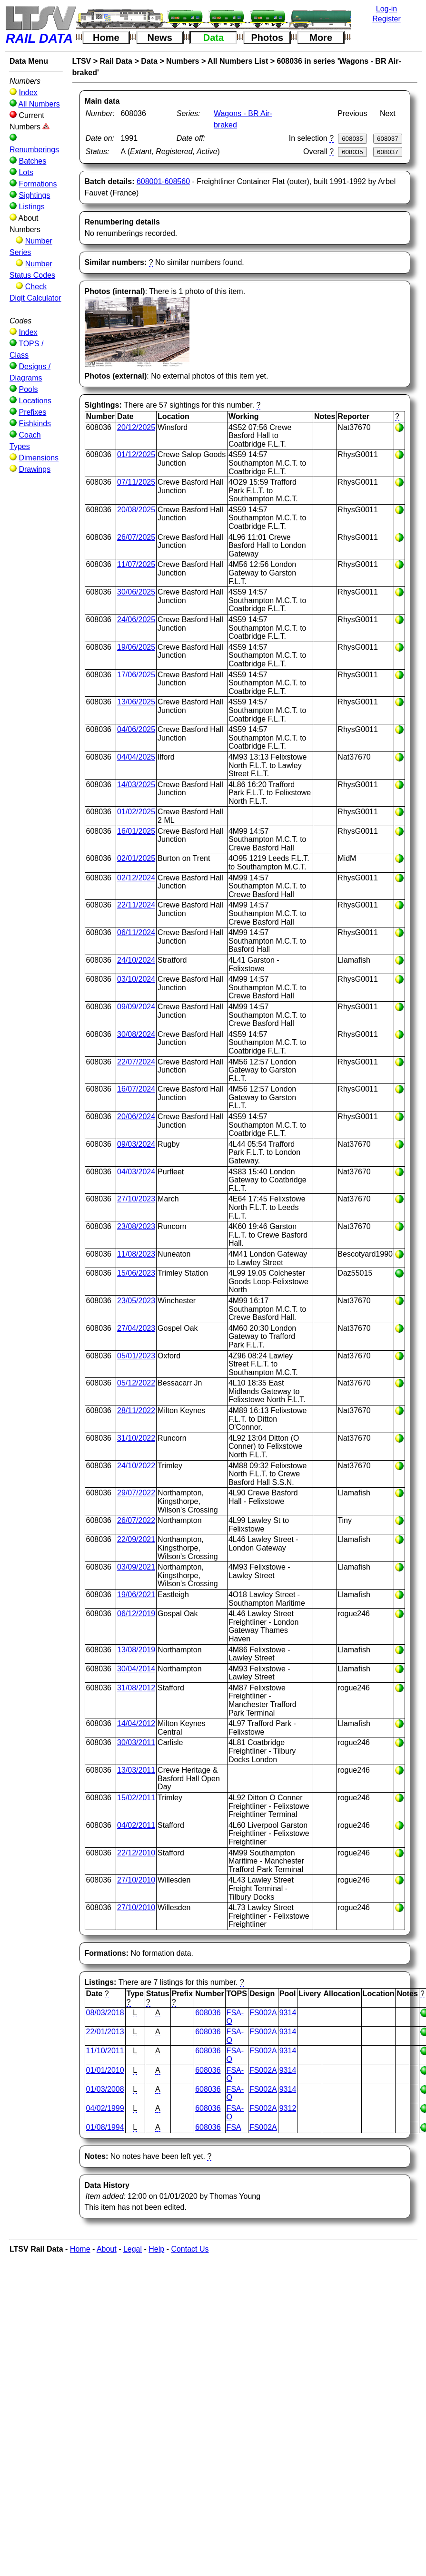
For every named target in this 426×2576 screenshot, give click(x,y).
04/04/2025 (136, 757)
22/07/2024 (136, 1062)
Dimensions (39, 458)
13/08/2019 (136, 1650)
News (160, 37)
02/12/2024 (136, 878)
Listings (31, 207)
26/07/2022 (136, 1520)
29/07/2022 (136, 1493)
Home (106, 37)
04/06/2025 (136, 729)
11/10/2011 (105, 2051)
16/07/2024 (136, 1089)
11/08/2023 (136, 1254)
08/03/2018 (105, 2013)
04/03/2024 (136, 1172)
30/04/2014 (136, 1669)
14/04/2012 (136, 1723)
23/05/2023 (136, 1301)
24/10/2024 (136, 960)
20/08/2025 (136, 510)
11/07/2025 (136, 564)
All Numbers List (238, 61)
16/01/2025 (136, 831)
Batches (32, 161)
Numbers (182, 61)
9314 (288, 2013)
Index (28, 92)
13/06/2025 (136, 702)
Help (156, 2249)
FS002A (263, 2013)
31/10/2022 (136, 1438)
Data (213, 37)
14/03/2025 (136, 785)
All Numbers (39, 104)
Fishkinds (35, 424)
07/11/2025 (136, 482)
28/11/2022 (136, 1410)
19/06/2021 (136, 1594)
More (320, 37)
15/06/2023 (136, 1273)
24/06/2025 (136, 619)
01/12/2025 (136, 454)
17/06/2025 (136, 675)
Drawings (34, 469)
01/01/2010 (105, 2070)
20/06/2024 (136, 1116)
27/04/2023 (136, 1328)
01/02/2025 (136, 812)
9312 (288, 2108)
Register (386, 19)
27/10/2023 (136, 1199)
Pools (28, 389)
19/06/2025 (136, 647)
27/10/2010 (136, 1880)
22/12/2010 (136, 1853)
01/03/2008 (105, 2089)
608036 (207, 2013)
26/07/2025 (136, 537)
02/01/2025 (136, 858)
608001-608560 (163, 181)
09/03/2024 (136, 1144)
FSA (234, 2127)
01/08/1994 (105, 2127)
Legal (132, 2249)
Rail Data (115, 61)
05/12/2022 (136, 1383)
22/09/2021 (136, 1539)
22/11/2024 (136, 905)
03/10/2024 (136, 979)
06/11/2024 (136, 932)
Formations (38, 184)
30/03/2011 (136, 1742)
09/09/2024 (136, 1007)
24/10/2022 (136, 1466)
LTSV (81, 61)
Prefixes (32, 412)
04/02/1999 (105, 2108)
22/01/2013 (105, 2032)
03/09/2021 (136, 1567)
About (107, 2249)
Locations (35, 401)
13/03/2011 (136, 1770)
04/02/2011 (136, 1825)
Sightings (34, 195)
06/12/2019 (136, 1614)
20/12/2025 (136, 427)
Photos (267, 37)
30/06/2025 (136, 592)
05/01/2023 (136, 1356)
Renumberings (34, 150)
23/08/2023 (136, 1226)
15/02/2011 (136, 1798)
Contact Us (189, 2249)
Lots (26, 172)
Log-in (386, 9)
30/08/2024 (136, 1034)
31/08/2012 (136, 1688)
